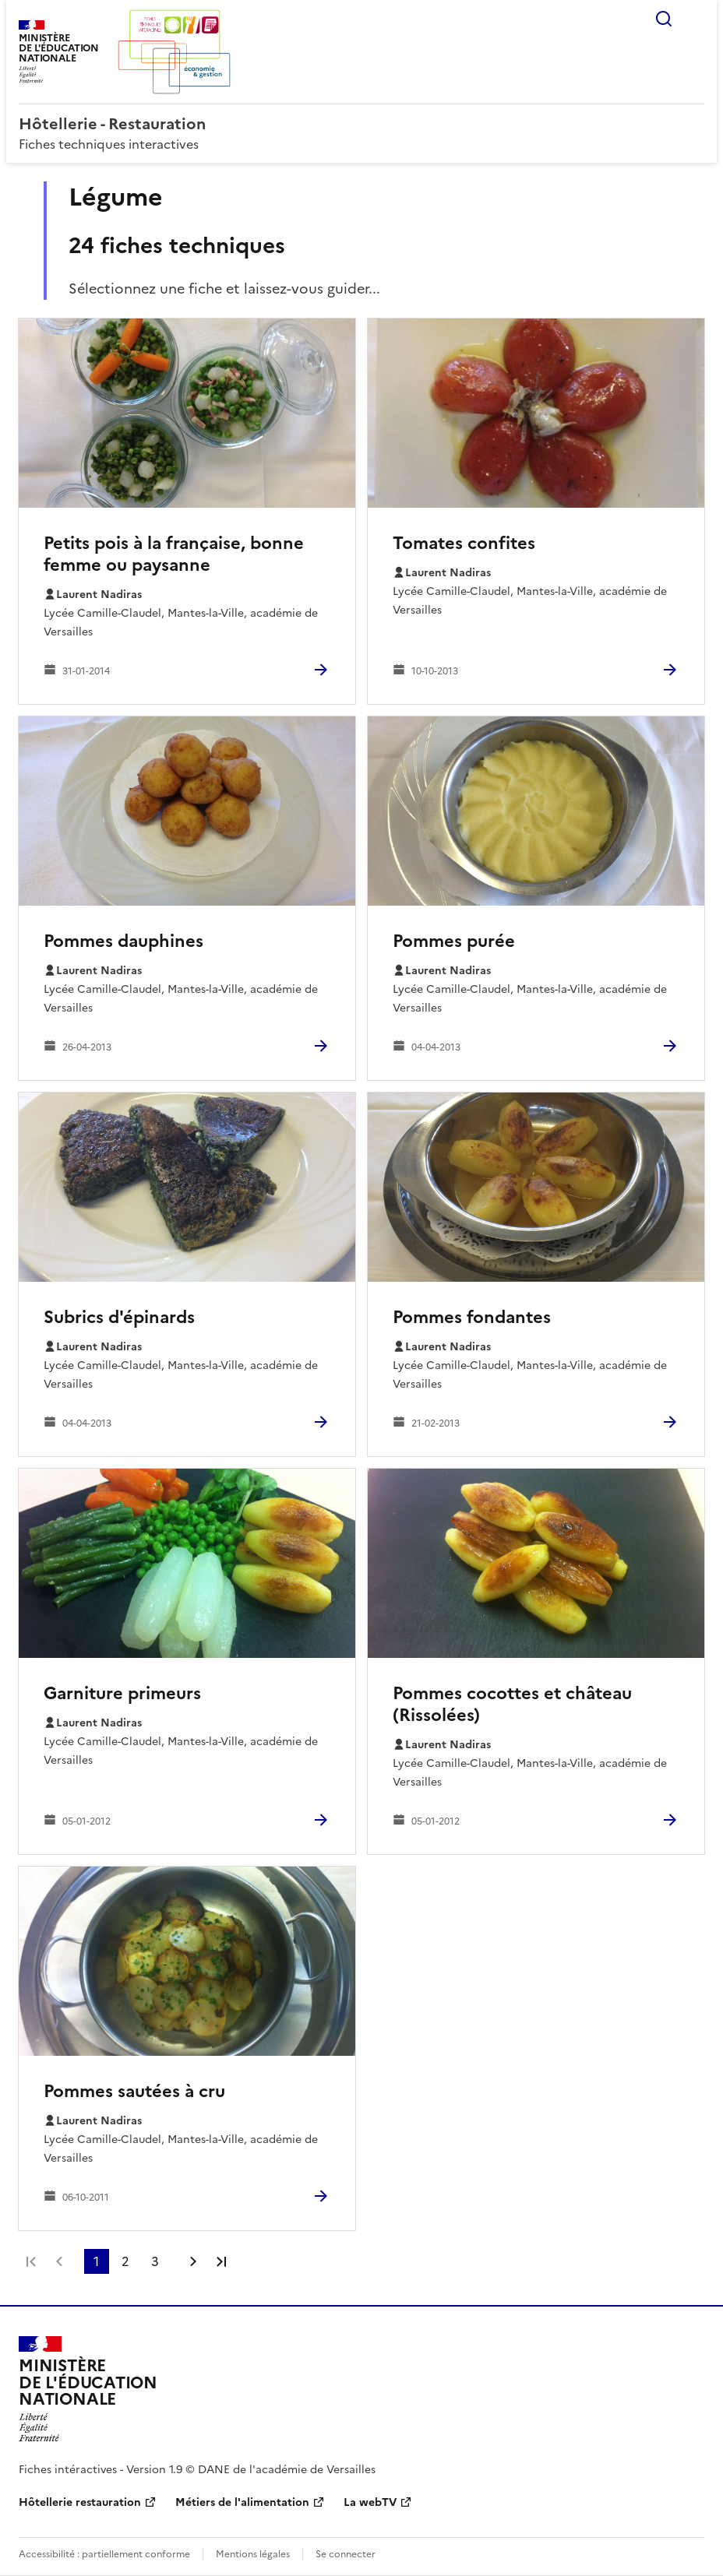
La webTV (370, 2502)
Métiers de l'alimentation (242, 2502)
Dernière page (221, 2261)
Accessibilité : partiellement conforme (104, 2554)
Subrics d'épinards (119, 1317)
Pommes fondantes (472, 1317)
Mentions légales (253, 2554)
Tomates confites (464, 543)
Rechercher (663, 18)
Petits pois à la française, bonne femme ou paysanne (174, 554)
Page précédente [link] (59, 2261)
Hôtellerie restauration (80, 2502)
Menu (695, 18)
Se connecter (346, 2554)
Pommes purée (454, 941)
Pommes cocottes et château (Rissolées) (512, 1704)
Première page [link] (31, 2261)
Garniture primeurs (122, 1693)
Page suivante (193, 2261)
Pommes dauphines (123, 941)
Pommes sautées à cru (134, 2091)
